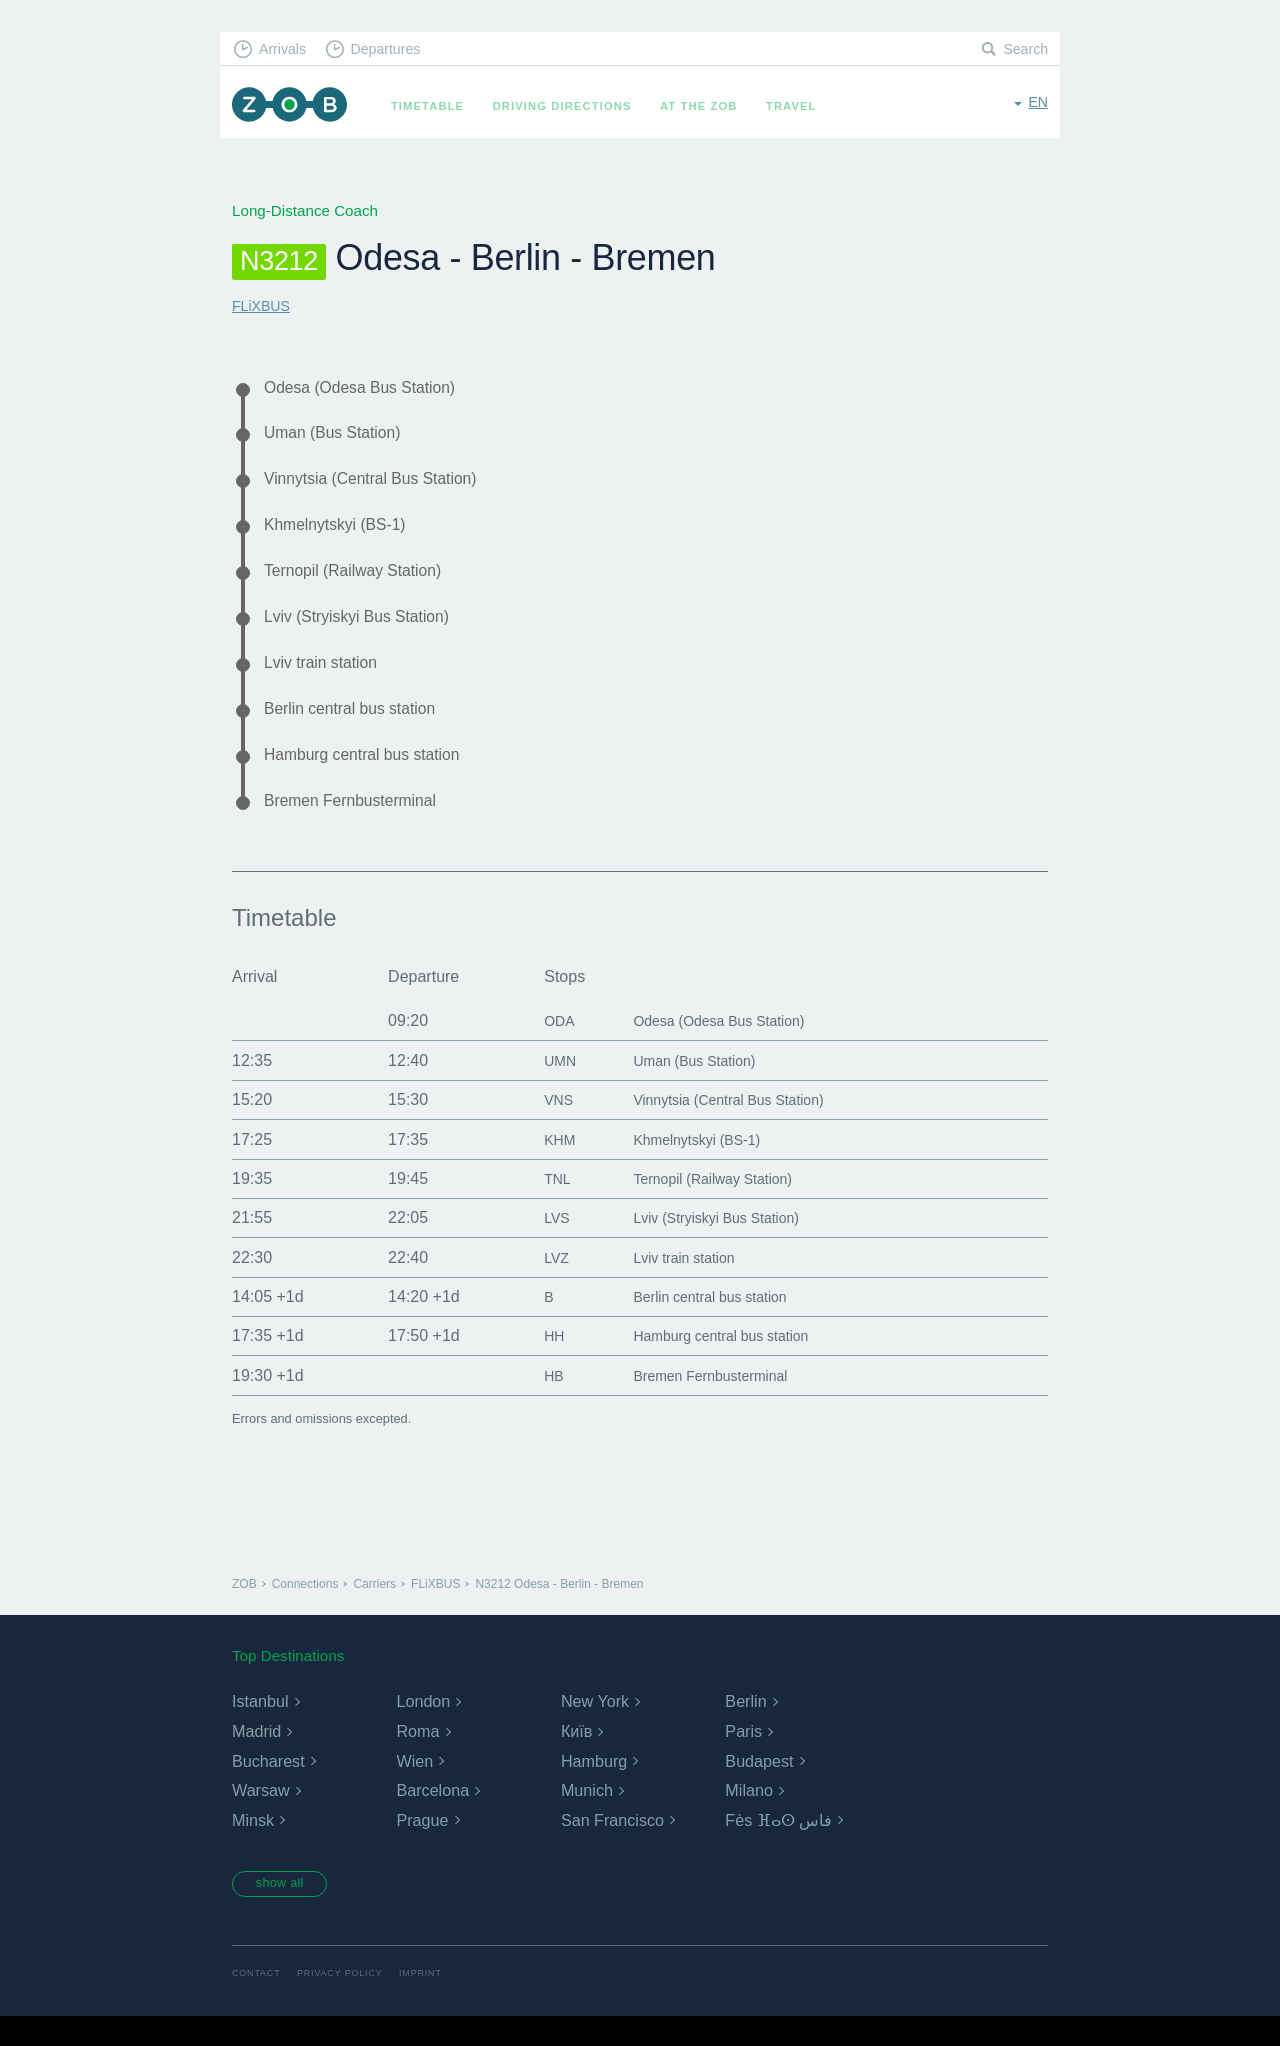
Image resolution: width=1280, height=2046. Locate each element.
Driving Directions (571, 106)
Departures (395, 50)
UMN (541, 1087)
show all (287, 1912)
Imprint (433, 2003)
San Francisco (612, 1847)
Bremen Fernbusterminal (361, 826)
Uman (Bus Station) (341, 437)
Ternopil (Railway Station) (363, 583)
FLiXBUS (263, 305)
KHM (541, 1165)
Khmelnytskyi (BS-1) (343, 534)
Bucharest (268, 1787)
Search (1024, 50)
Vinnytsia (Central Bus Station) (383, 485)
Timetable (436, 106)
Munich (587, 1817)
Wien (414, 1787)
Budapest (759, 1787)
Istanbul (260, 1728)
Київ (576, 1758)
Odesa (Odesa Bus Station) (371, 388)
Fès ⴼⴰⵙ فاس (778, 1847)
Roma (417, 1758)
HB (534, 1402)
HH (534, 1362)
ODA (540, 1047)
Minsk (253, 1847)
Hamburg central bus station (374, 777)
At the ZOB (708, 106)
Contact (258, 2003)
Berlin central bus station (360, 729)
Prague (422, 1847)
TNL (538, 1205)
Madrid (256, 1758)
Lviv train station (327, 680)
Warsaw (260, 1817)
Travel (800, 106)
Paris (743, 1758)
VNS (539, 1126)
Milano (748, 1817)
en (1037, 104)
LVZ (537, 1284)
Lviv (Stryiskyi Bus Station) (368, 631)
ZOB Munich (294, 106)
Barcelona (432, 1817)
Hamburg (594, 1787)
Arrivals (286, 50)
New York (595, 1728)
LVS (537, 1244)
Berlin (745, 1728)
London (422, 1728)
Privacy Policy (347, 2003)
